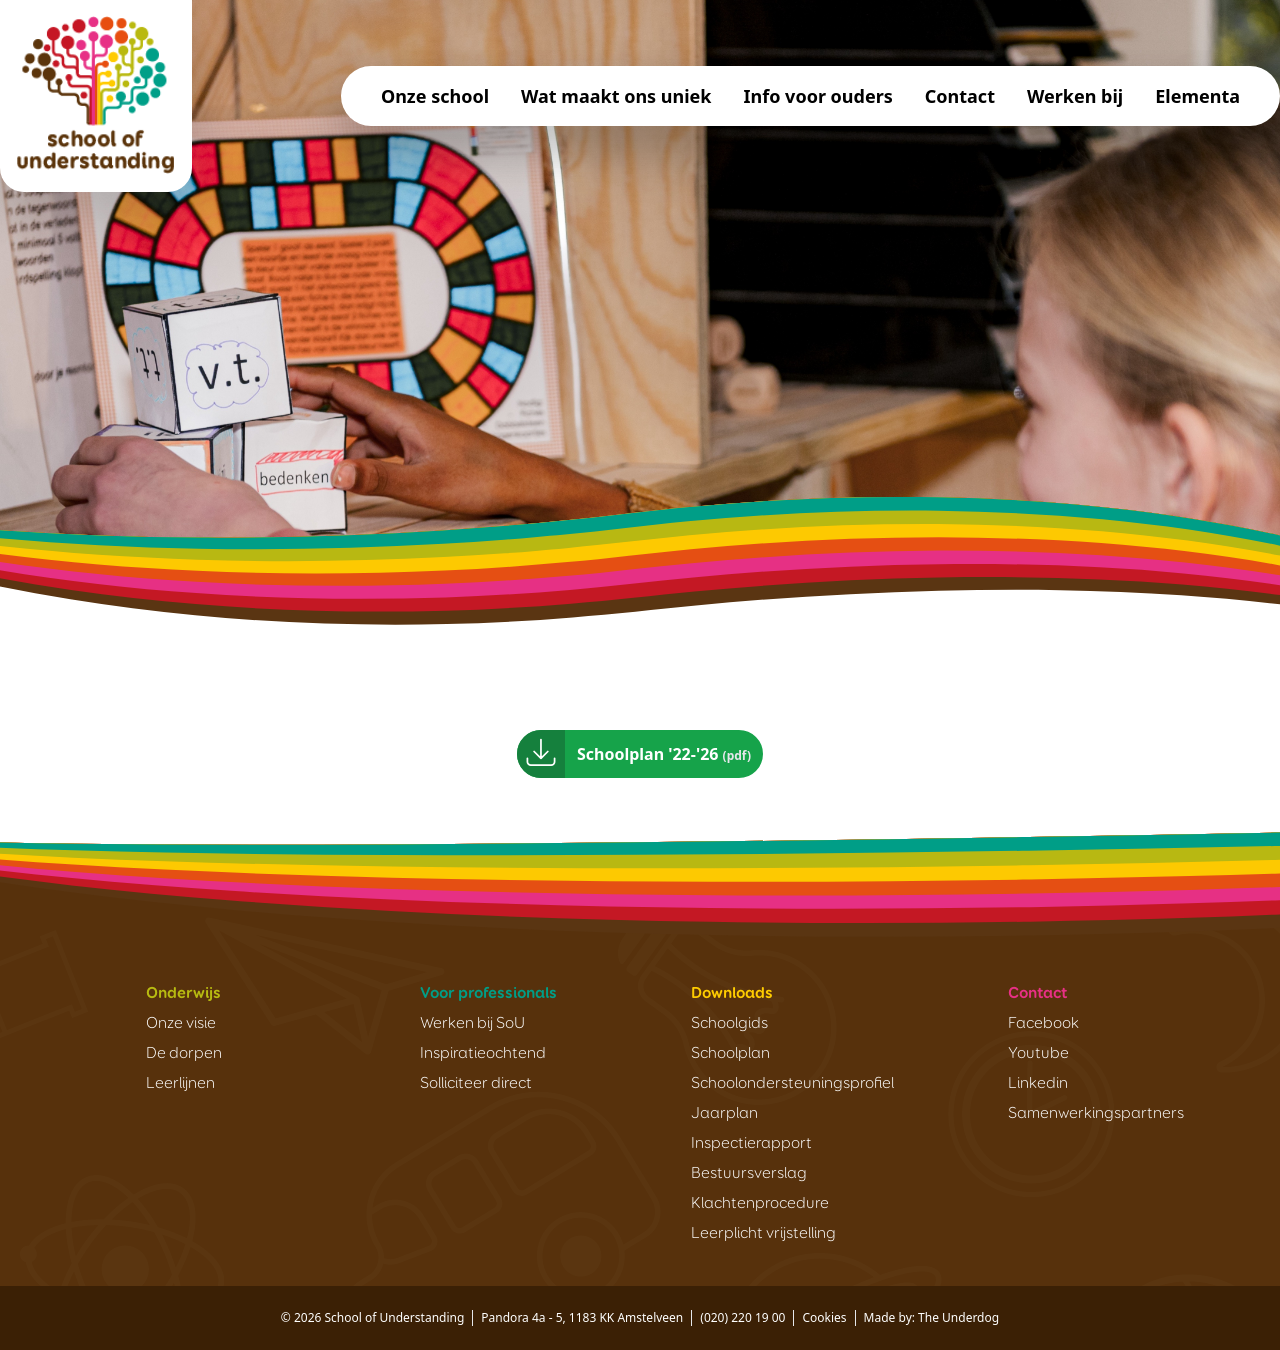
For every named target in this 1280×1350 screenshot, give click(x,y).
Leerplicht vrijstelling (763, 1234)
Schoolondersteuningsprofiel (792, 1084)
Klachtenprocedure (760, 1204)
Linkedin (1038, 1084)
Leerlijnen (180, 1084)
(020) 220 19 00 (742, 1317)
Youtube (1038, 1054)
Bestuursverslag (749, 1174)
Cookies (824, 1317)
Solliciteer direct (476, 1084)
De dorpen (184, 1054)
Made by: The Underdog (932, 1317)
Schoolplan (730, 1054)
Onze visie (181, 1024)
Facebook (1043, 1024)
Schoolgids (729, 1024)
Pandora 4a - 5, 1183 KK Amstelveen (582, 1317)
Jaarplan (724, 1114)
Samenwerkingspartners (1096, 1114)
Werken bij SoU (472, 1024)
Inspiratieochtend (483, 1054)
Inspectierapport (751, 1144)
